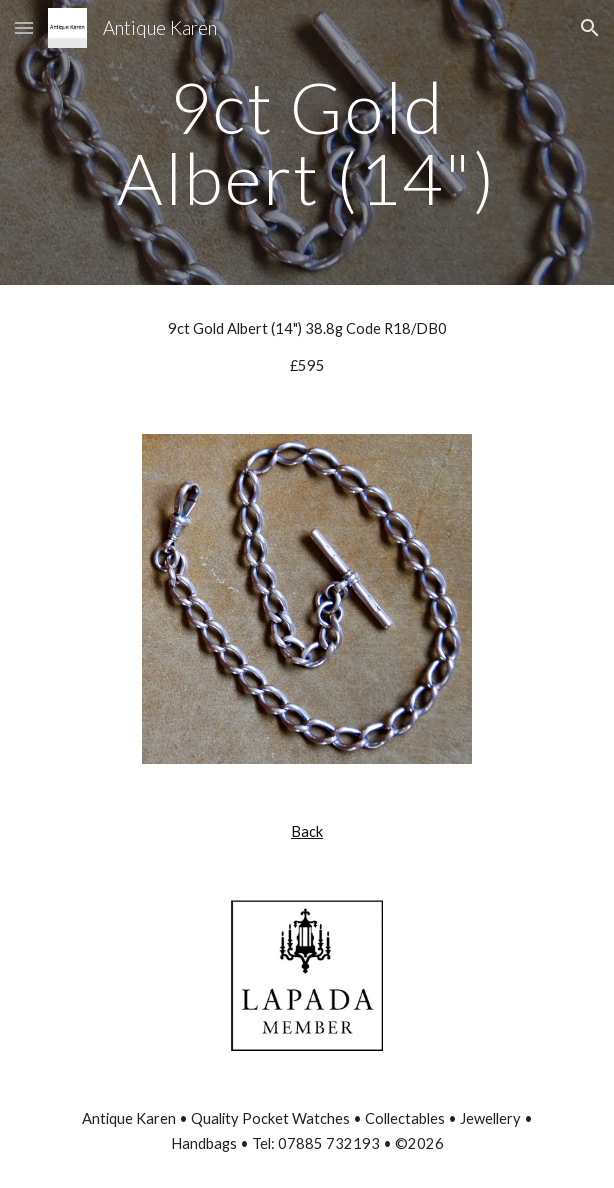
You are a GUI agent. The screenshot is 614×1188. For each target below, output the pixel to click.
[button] (24, 27)
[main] (306, 142)
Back (307, 831)
